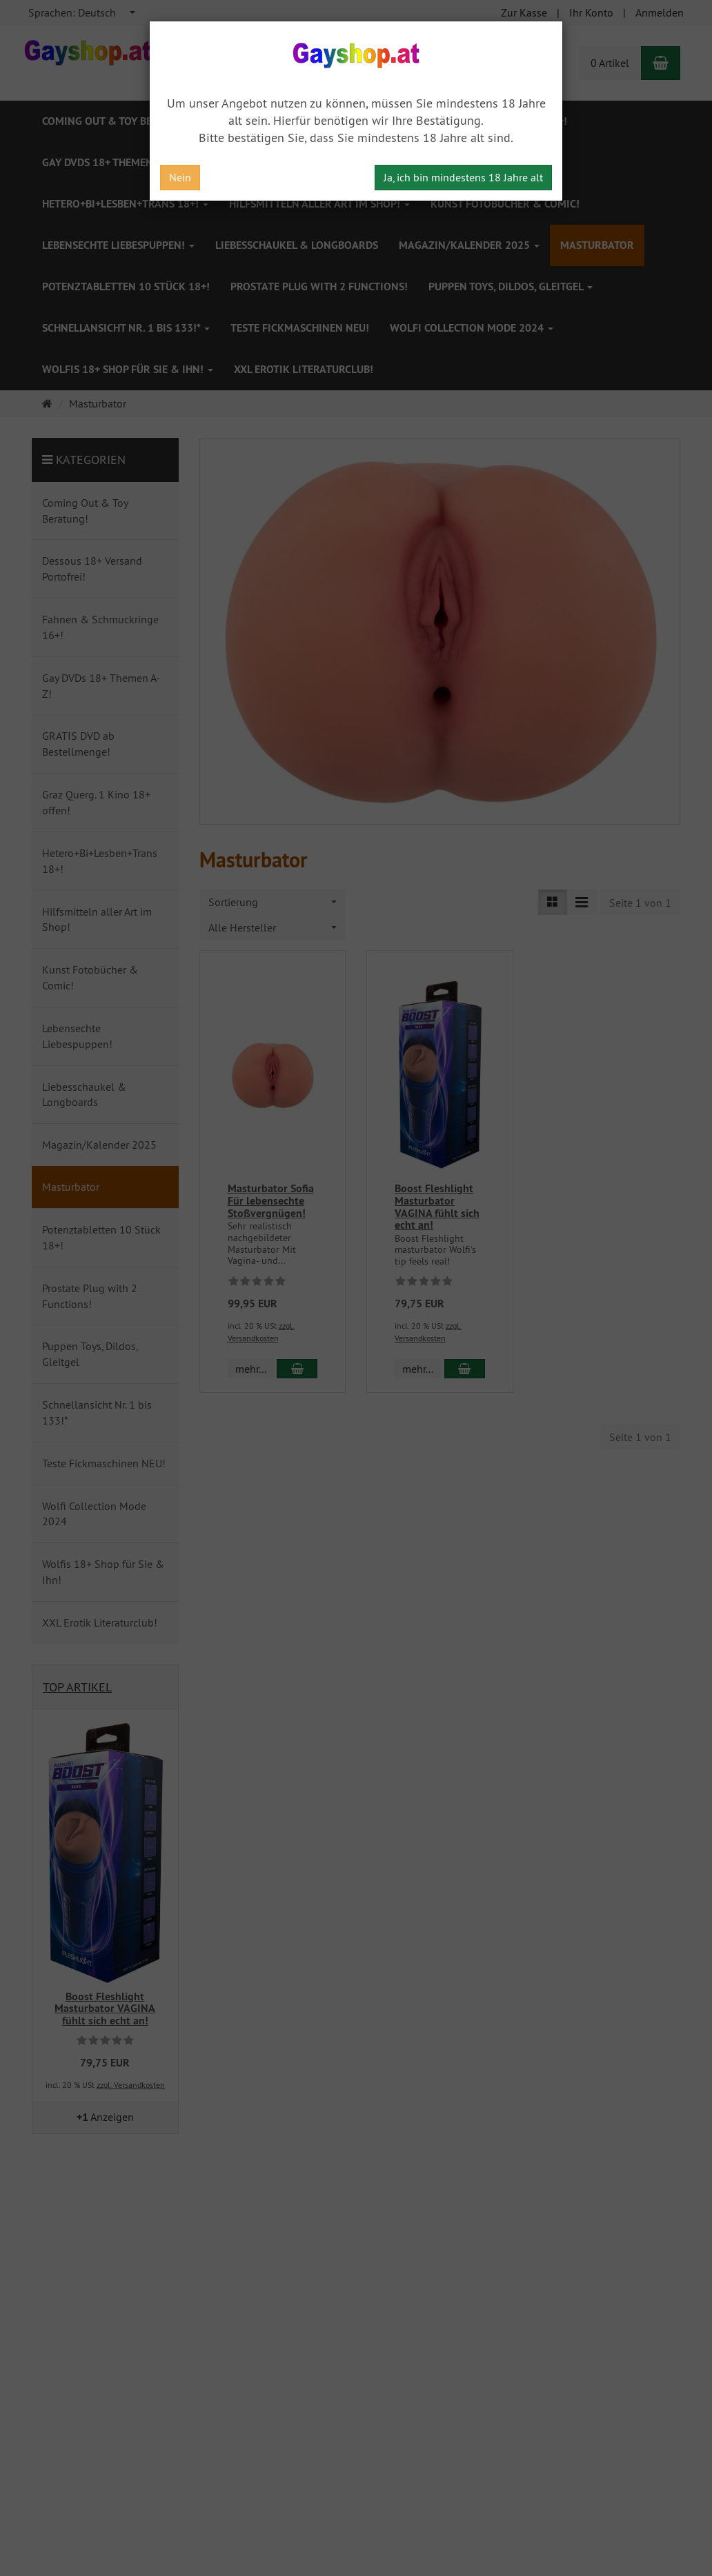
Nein (180, 177)
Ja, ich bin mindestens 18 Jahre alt (463, 177)
